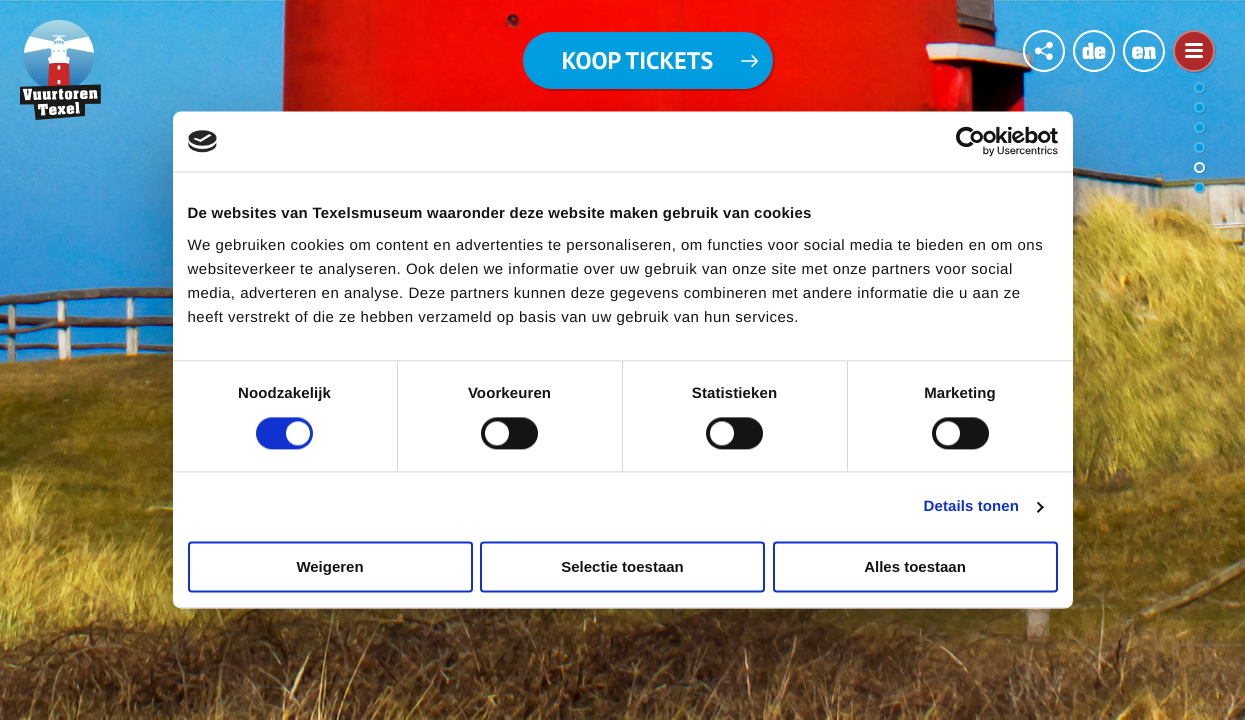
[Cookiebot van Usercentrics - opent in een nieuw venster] (970, 141)
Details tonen (971, 506)
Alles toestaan (915, 567)
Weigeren (329, 567)
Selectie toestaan (622, 567)
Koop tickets (637, 60)
